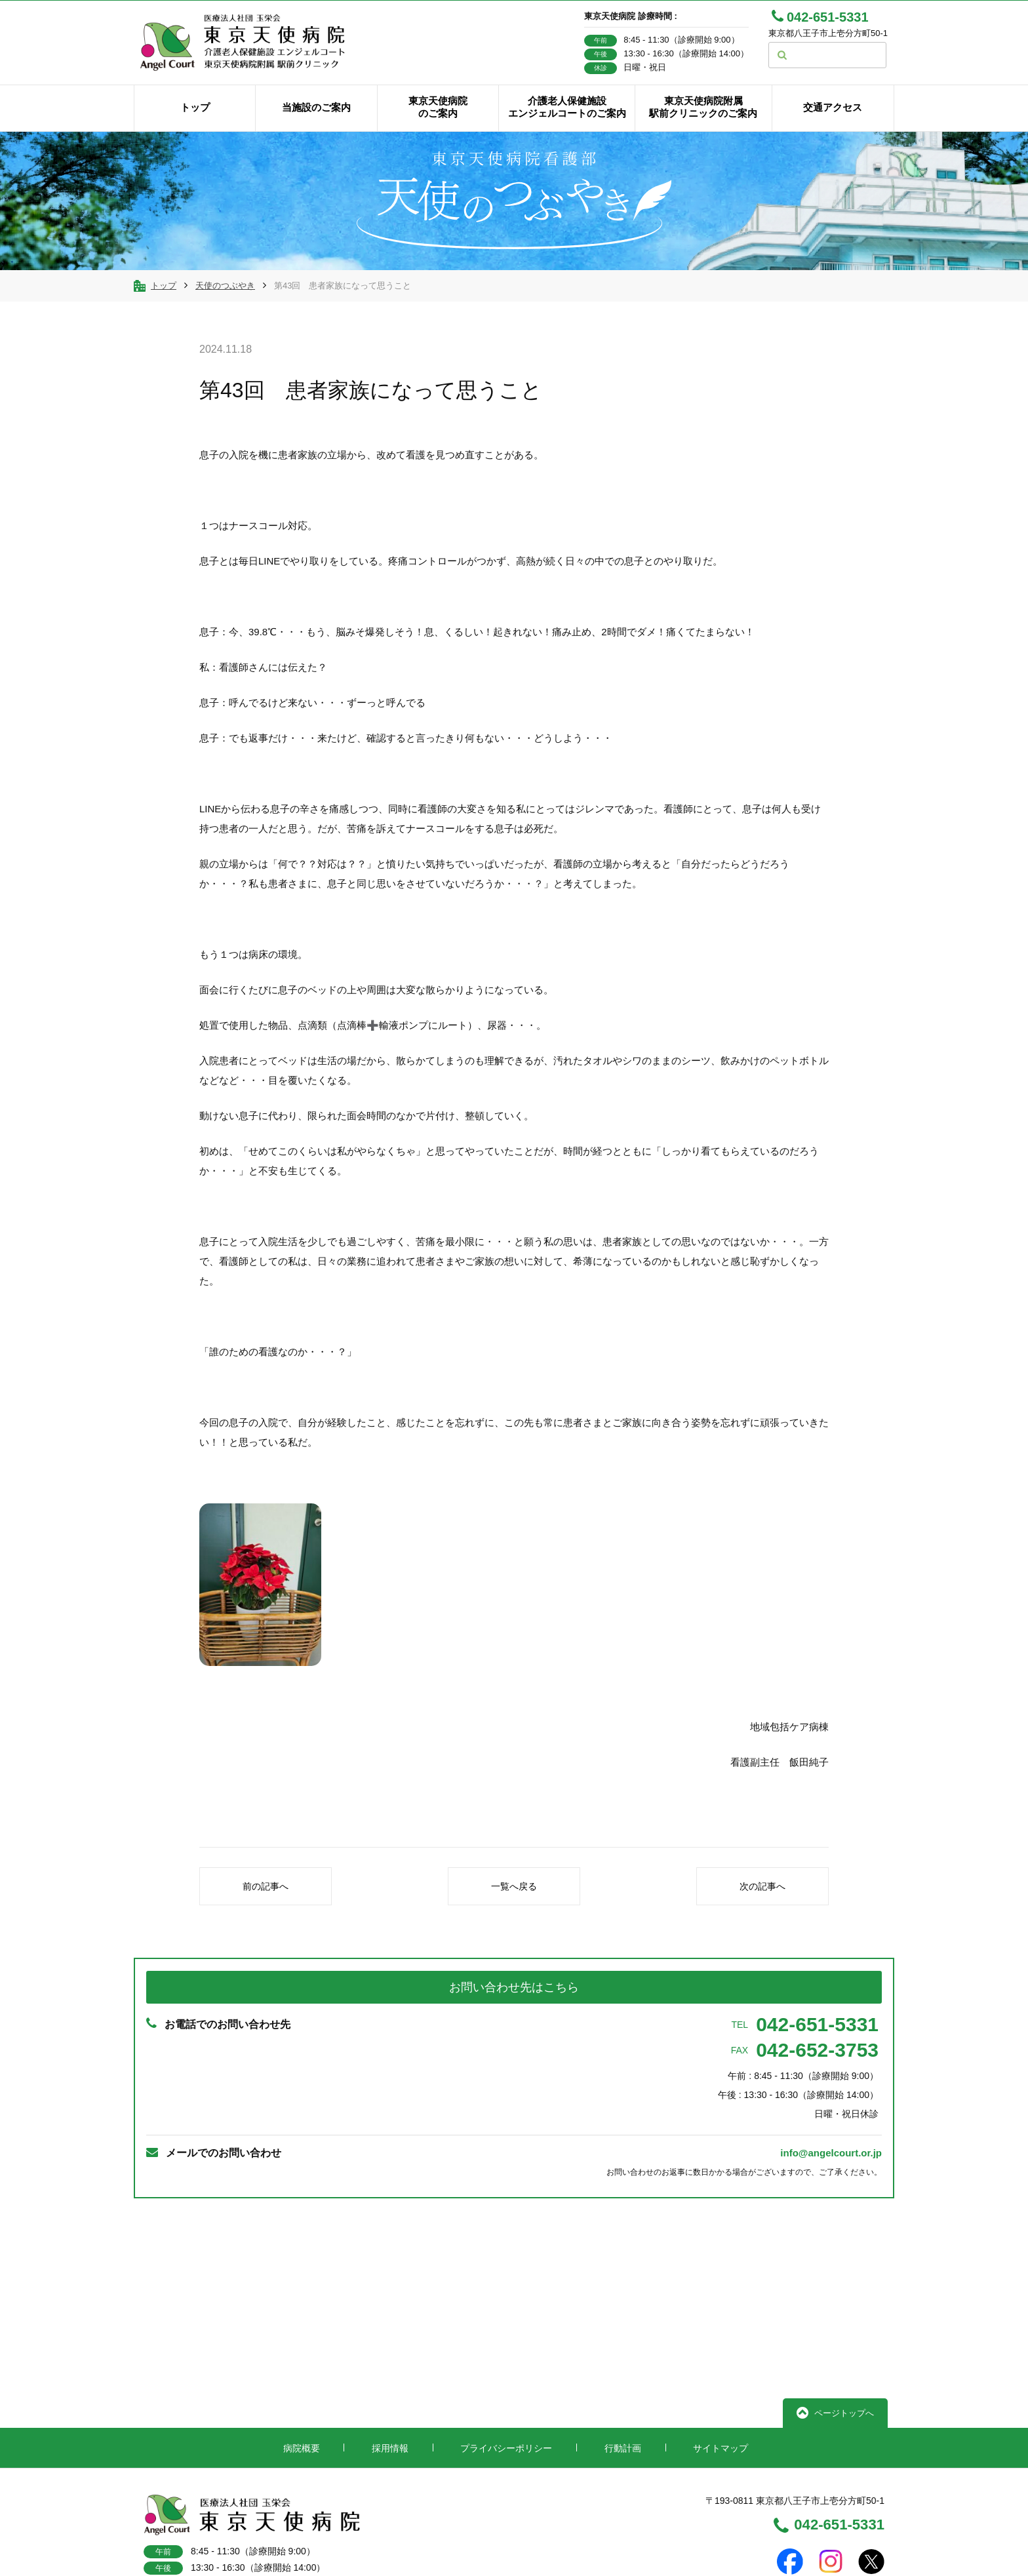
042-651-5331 (805, 2043)
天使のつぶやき (225, 304)
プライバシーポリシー (505, 2382)
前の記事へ (265, 1905)
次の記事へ (762, 1905)
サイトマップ (712, 2382)
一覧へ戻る (514, 1905)
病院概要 (306, 2382)
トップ (163, 304)
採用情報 (391, 2382)
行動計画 (618, 2382)
